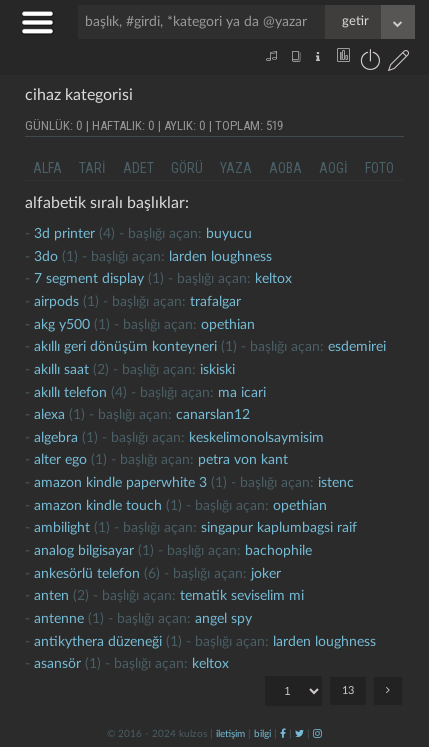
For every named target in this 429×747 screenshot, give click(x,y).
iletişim (230, 734)
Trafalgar (215, 302)
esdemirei (357, 347)
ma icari (242, 393)
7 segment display (89, 279)
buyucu (229, 234)
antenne (59, 619)
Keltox (273, 279)
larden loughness (220, 257)
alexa (49, 415)
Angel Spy (223, 619)
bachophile (278, 551)
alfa (47, 168)
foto (379, 168)
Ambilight (62, 528)
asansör (57, 664)
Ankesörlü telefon (87, 574)
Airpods (56, 302)
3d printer (64, 234)
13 (348, 690)
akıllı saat (61, 370)
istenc (336, 483)
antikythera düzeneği (98, 642)
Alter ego (60, 460)
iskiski (217, 370)
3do (46, 257)
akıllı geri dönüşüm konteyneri (125, 347)
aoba (285, 168)
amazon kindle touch (98, 506)
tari (92, 168)
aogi (333, 168)
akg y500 (62, 325)
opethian (228, 325)
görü (187, 168)
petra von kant (243, 460)
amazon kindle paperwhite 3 (120, 483)
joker (266, 574)
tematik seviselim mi (242, 596)
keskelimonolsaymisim (256, 438)
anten (51, 596)
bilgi (262, 734)
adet (138, 168)
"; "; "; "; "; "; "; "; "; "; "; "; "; (293, 691)
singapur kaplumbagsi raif (279, 528)
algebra (56, 438)
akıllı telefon (70, 393)
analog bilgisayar (84, 551)
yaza (236, 168)
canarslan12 (213, 415)
